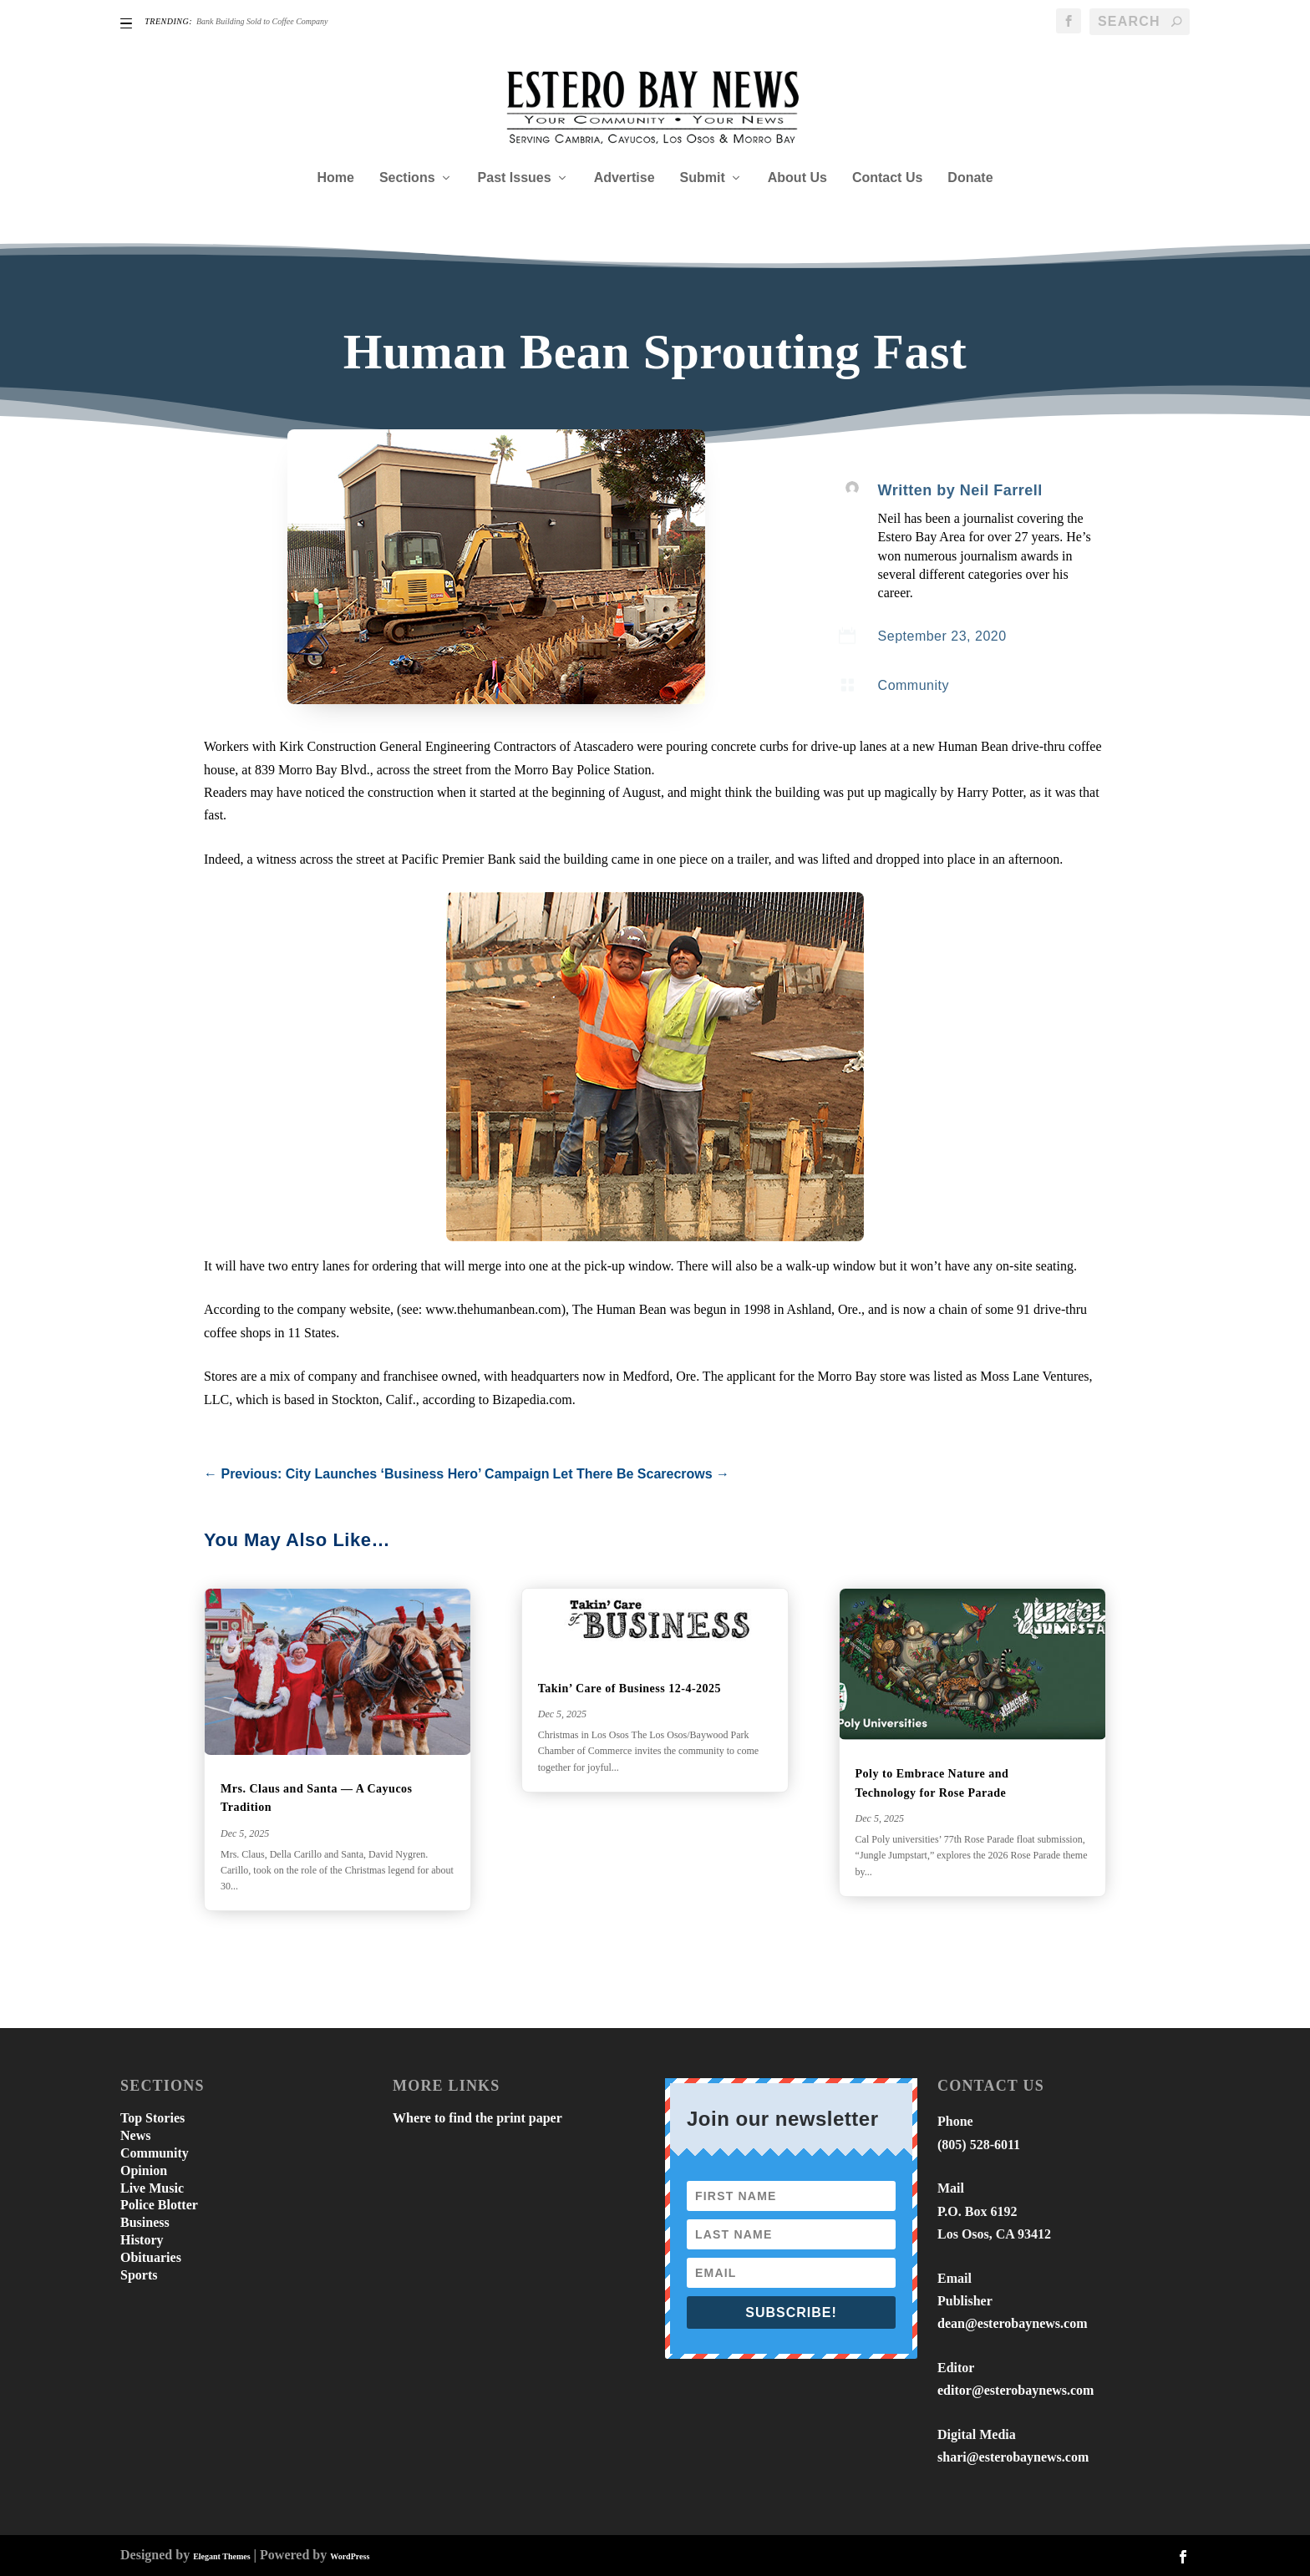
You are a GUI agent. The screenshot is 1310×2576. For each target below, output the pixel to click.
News (135, 2135)
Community (913, 685)
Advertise (624, 178)
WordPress (349, 2556)
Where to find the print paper (477, 2118)
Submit (702, 178)
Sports (138, 2275)
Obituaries (150, 2257)
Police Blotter (159, 2205)
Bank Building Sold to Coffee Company (262, 21)
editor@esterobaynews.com (1015, 2390)
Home (335, 178)
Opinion (143, 2170)
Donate (970, 178)
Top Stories (152, 2118)
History (142, 2240)
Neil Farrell (1001, 490)
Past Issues (514, 178)
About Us (797, 178)
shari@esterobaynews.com (1013, 2457)
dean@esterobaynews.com (1012, 2323)
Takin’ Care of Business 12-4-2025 (629, 1688)
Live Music (152, 2188)
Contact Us (887, 178)
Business (145, 2222)
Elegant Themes (221, 2556)
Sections (407, 178)
